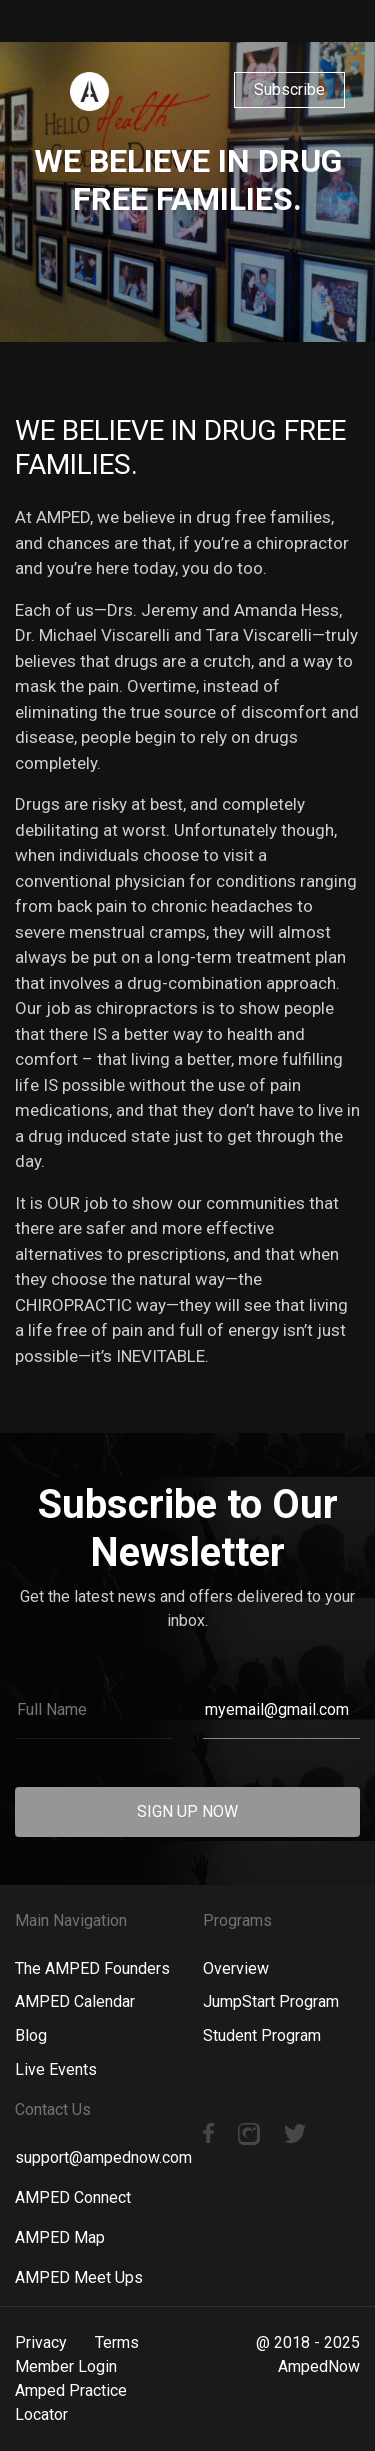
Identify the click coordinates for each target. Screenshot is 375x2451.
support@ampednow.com (103, 2157)
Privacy (41, 2342)
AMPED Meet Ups (79, 2277)
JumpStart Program (271, 2001)
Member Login (66, 2366)
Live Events (56, 2069)
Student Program (262, 2035)
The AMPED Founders (92, 1968)
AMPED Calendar (75, 2001)
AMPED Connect (73, 2197)
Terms (117, 2342)
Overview (236, 1968)
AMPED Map (60, 2237)
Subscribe (289, 89)
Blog (31, 2035)
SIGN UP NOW (187, 1811)
